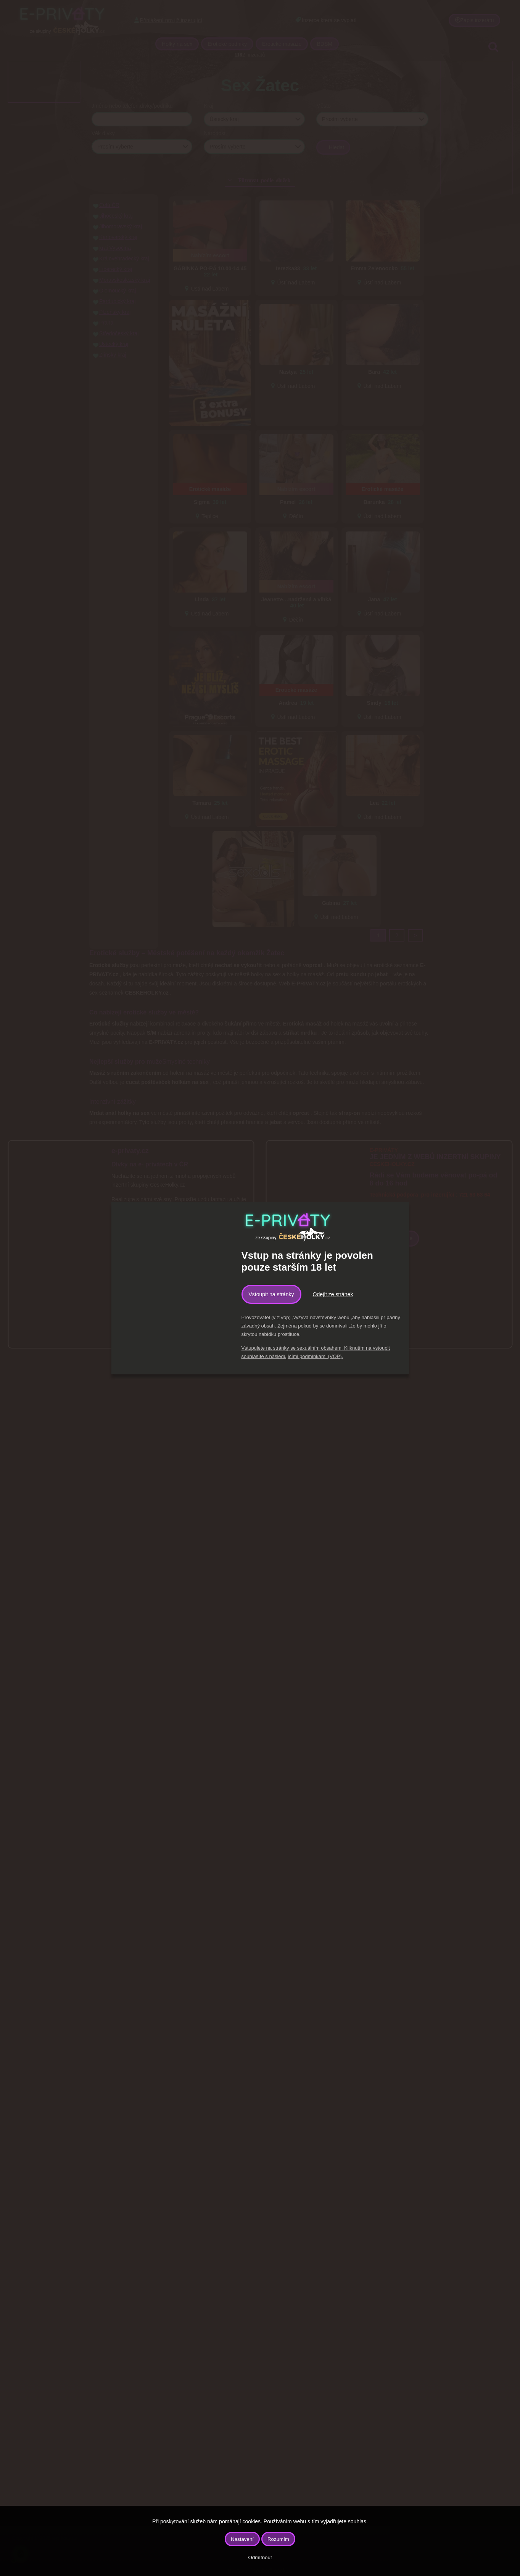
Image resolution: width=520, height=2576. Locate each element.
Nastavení (242, 2539)
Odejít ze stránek (333, 1294)
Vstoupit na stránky (271, 1294)
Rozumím (278, 2539)
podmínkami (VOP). (321, 1356)
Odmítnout (260, 2557)
